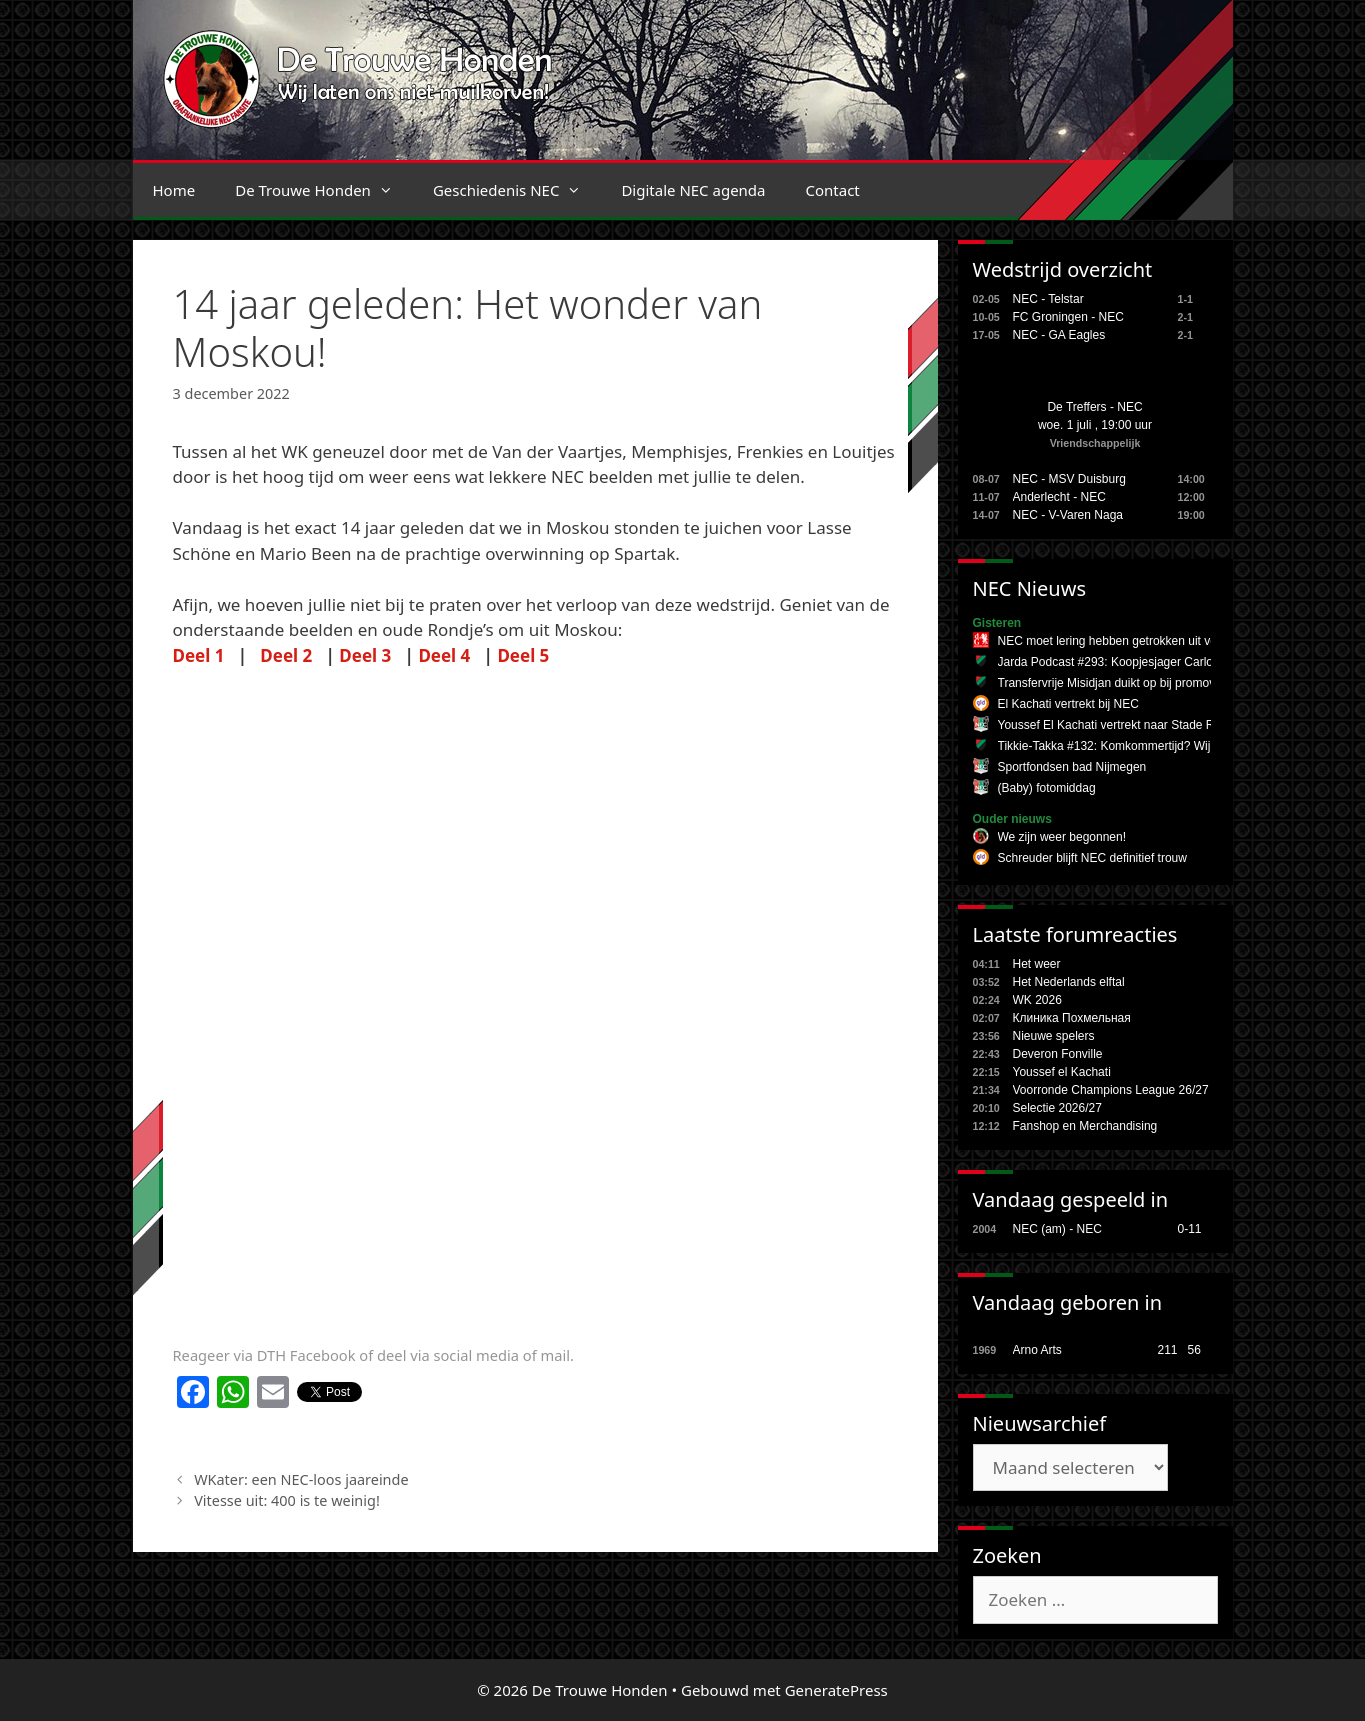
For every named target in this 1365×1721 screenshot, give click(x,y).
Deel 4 (444, 655)
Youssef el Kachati (1062, 1072)
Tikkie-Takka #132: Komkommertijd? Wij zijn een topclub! (1149, 746)
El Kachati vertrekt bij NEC (1068, 704)
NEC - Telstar (1048, 299)
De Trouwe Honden (324, 190)
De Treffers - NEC (1094, 407)
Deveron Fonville (1058, 1054)
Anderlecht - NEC (1059, 497)
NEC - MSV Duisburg (1069, 479)
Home (174, 190)
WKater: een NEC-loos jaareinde (301, 1479)
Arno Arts (1037, 1350)
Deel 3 (365, 655)
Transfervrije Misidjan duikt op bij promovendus (1123, 683)
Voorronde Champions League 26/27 (1111, 1090)
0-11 (1190, 1229)
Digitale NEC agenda (693, 190)
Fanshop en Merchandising (1085, 1126)
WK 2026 (1037, 1000)
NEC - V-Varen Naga (1068, 515)
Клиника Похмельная (1072, 1018)
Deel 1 (199, 655)
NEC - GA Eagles (1059, 335)
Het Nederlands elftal (1069, 982)
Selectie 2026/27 (1057, 1108)
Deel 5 (523, 655)
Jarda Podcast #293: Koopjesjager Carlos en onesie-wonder (1158, 662)
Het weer (1037, 964)
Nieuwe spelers (1054, 1036)
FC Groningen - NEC (1068, 317)
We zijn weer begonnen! (1062, 837)
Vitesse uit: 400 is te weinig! (287, 1500)
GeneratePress (836, 1690)
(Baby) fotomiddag (1047, 788)
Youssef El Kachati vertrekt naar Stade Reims (1119, 725)
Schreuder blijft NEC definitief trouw (1092, 858)
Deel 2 (286, 655)
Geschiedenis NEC (517, 190)
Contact (833, 190)
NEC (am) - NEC (1057, 1229)
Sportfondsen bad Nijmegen (1072, 767)
